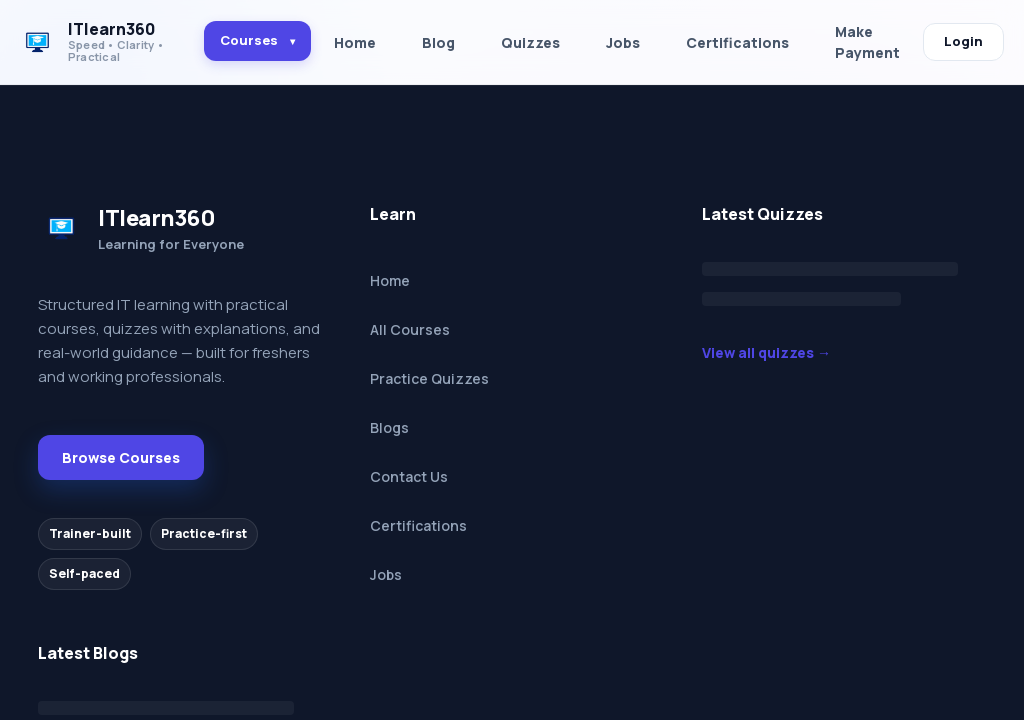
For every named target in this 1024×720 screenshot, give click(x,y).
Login (963, 41)
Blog (438, 42)
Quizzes (530, 42)
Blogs (389, 427)
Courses (257, 40)
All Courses (410, 329)
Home (355, 42)
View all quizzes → (766, 352)
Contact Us (409, 476)
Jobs (623, 42)
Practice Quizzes (429, 378)
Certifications (737, 42)
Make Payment (867, 42)
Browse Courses (121, 457)
